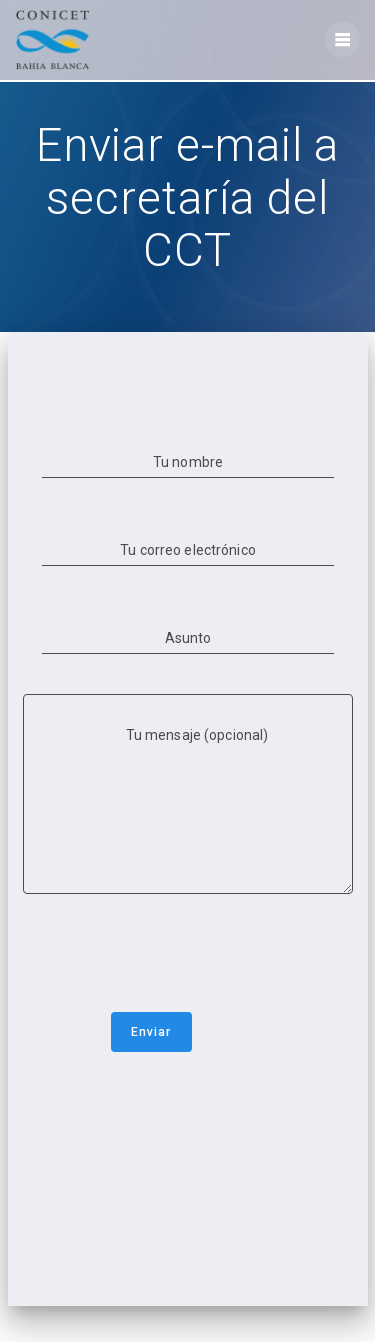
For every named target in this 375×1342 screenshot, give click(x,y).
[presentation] (175, 957)
